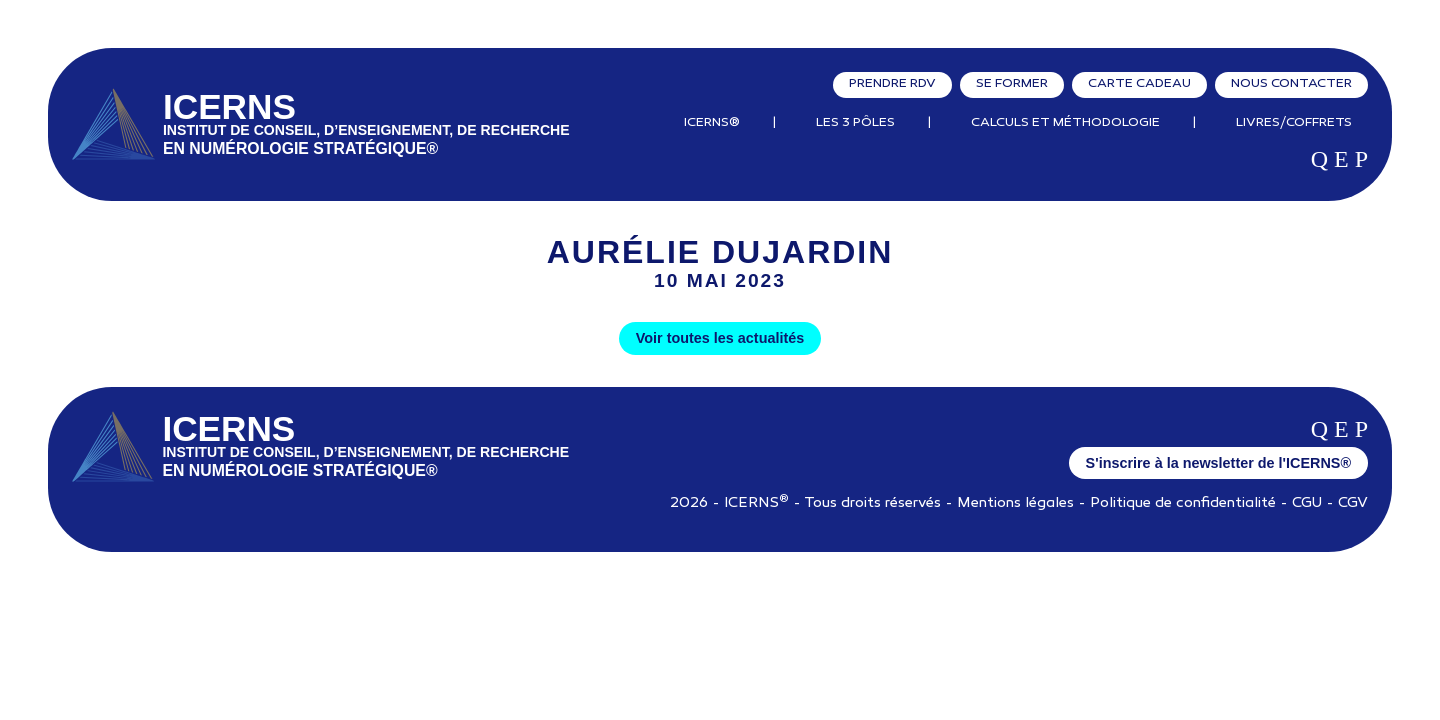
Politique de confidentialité (1183, 503)
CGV (1353, 503)
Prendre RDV (892, 84)
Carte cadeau (1139, 84)
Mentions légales (1015, 503)
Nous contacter (1291, 84)
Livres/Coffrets (1294, 123)
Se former (1012, 84)
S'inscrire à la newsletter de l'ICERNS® (1218, 463)
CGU (1307, 503)
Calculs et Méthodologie (1065, 123)
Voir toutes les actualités (720, 338)
